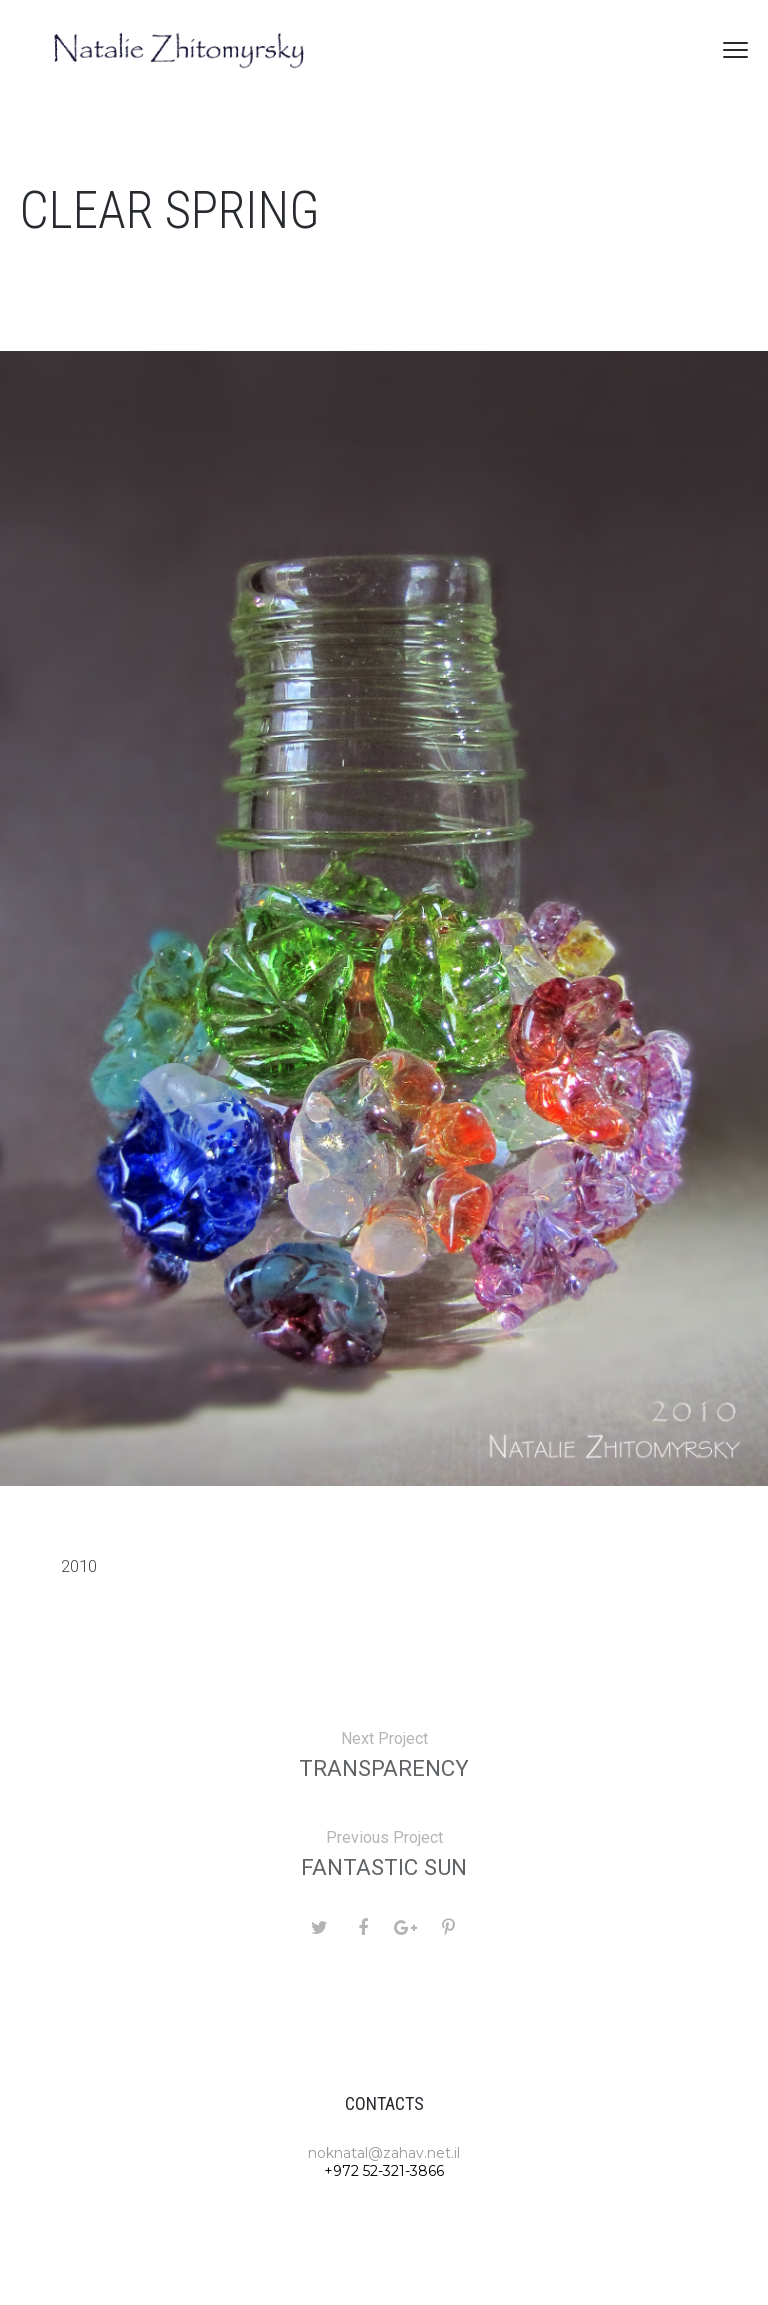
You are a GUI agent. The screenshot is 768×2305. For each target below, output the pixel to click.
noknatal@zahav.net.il (384, 2153)
